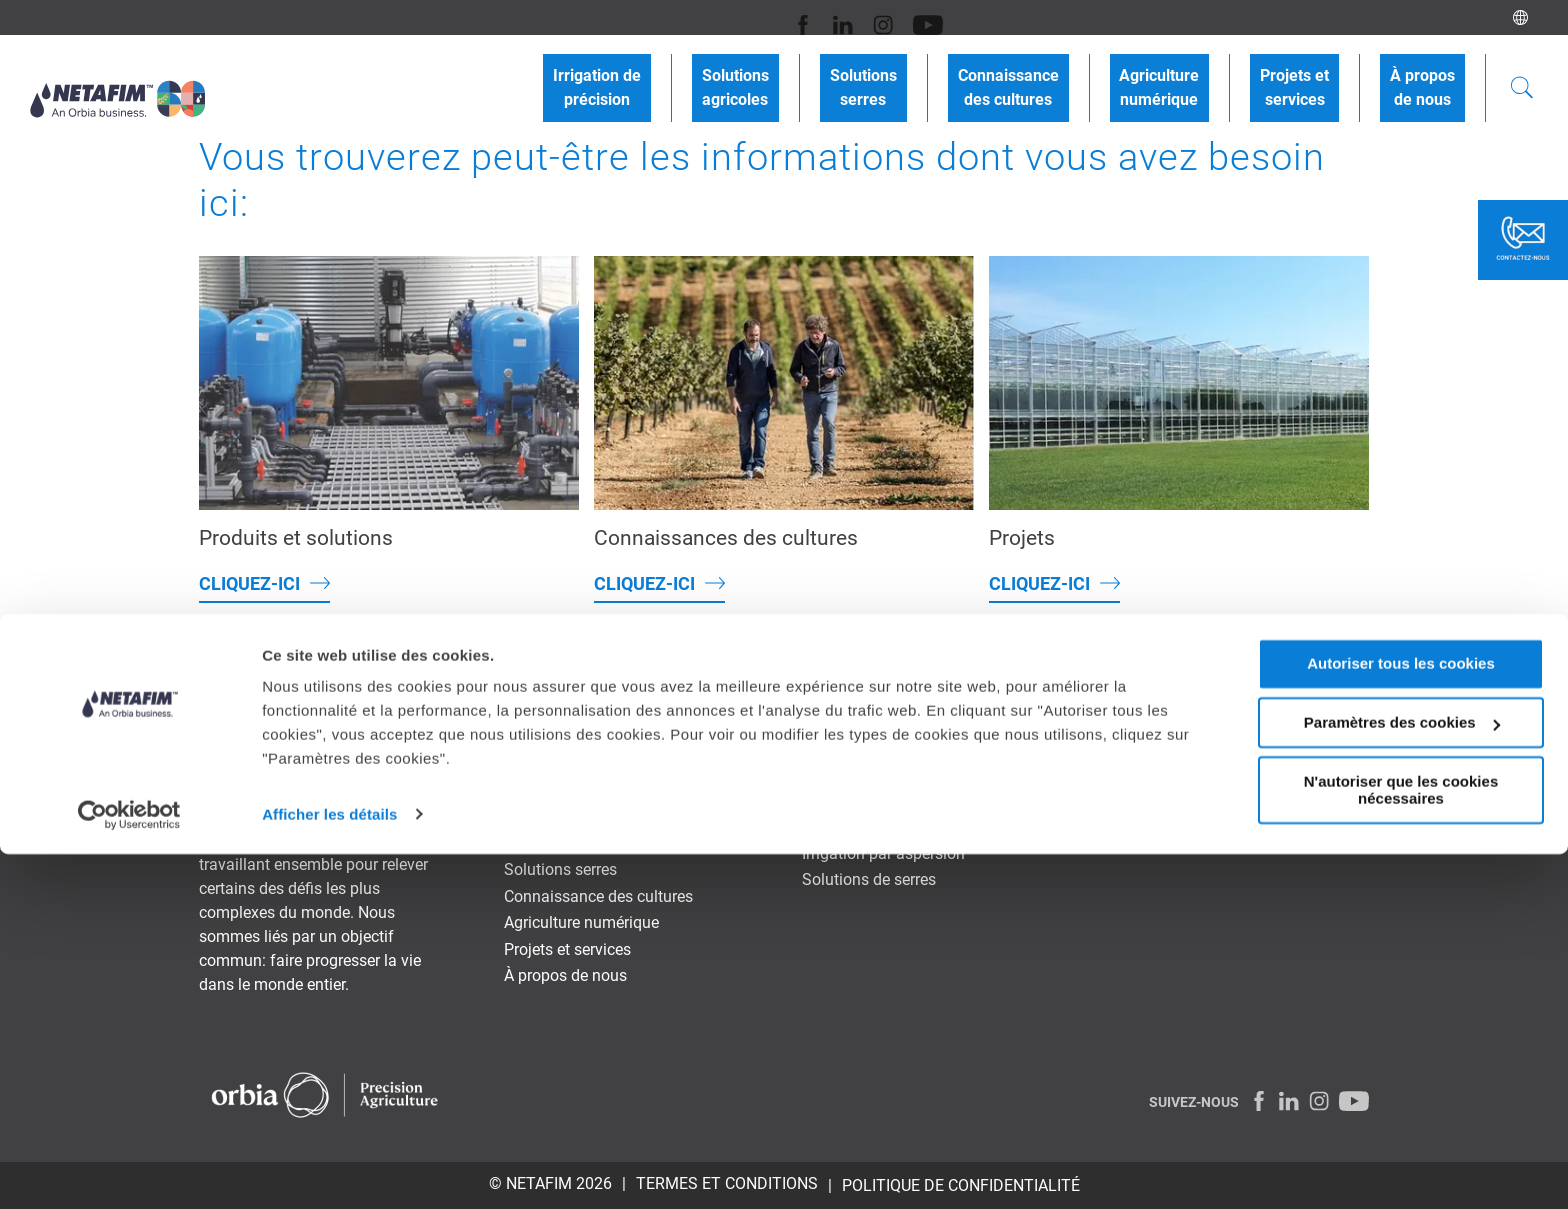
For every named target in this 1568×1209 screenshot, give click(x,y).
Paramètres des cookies (1402, 1078)
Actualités (1120, 16)
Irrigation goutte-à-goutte (889, 826)
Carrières (1206, 16)
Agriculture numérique (581, 922)
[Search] (1522, 74)
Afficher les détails (329, 1169)
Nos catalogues (1312, 16)
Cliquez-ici (249, 583)
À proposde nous (1432, 72)
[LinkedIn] (785, 17)
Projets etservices (1324, 72)
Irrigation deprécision (726, 72)
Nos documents (1442, 16)
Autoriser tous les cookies (1401, 1019)
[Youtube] (860, 17)
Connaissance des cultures (598, 896)
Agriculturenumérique (1209, 72)
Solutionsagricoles (844, 72)
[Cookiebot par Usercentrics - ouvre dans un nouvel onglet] (129, 1170)
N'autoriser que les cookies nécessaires (1401, 1145)
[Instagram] (820, 17)
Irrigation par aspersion (883, 853)
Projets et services (567, 949)
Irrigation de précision (580, 816)
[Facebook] (750, 17)
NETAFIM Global (1311, 675)
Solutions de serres (869, 879)
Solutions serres (560, 869)
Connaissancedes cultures (1077, 72)
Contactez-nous (958, 16)
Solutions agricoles (571, 843)
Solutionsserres (952, 72)
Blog (1049, 16)
